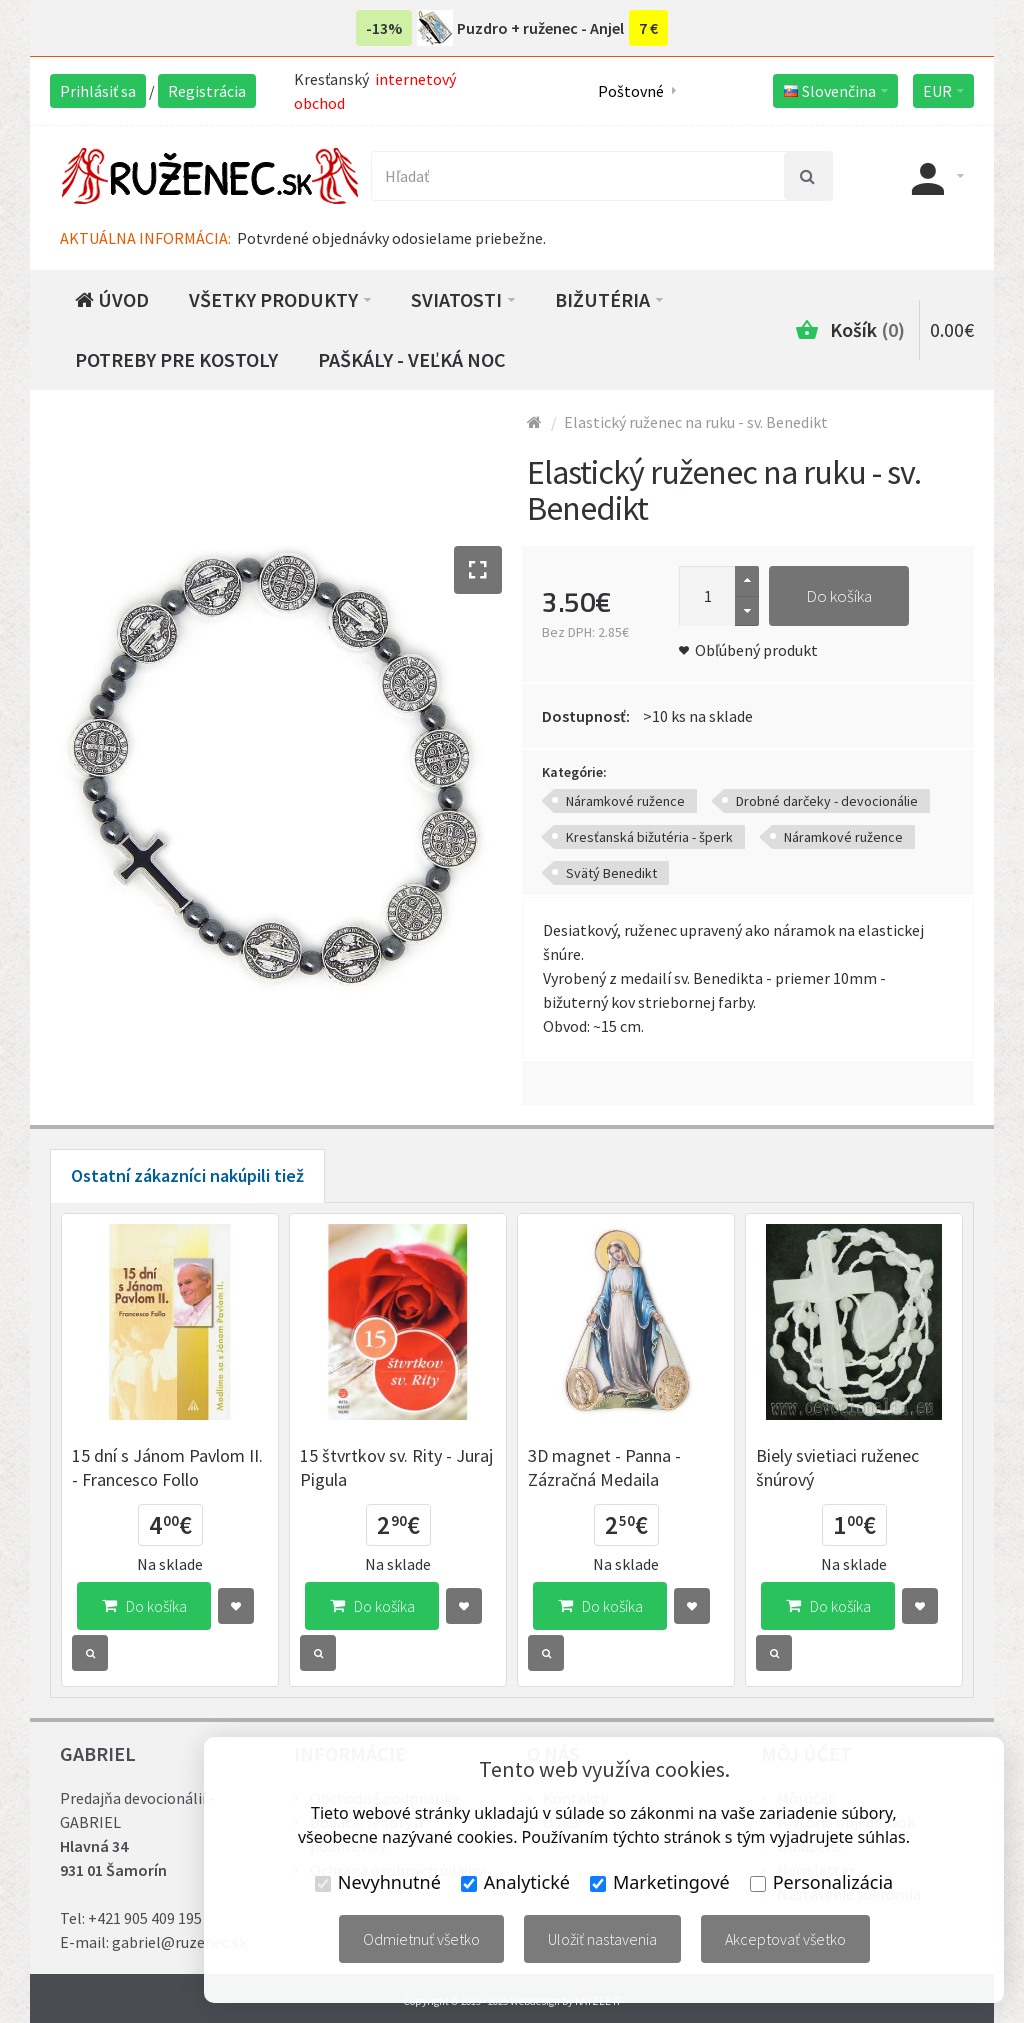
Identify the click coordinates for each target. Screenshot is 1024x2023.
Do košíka (839, 596)
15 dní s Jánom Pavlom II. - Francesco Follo (167, 1467)
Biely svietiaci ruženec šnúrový (837, 1467)
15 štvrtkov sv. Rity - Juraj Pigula (396, 1467)
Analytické (515, 1882)
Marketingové (660, 1882)
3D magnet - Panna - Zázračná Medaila (604, 1467)
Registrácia (207, 91)
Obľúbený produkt (756, 650)
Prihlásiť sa (98, 91)
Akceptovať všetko (785, 1939)
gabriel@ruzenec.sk (179, 1942)
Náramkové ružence (625, 801)
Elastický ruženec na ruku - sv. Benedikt (696, 422)
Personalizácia (821, 1882)
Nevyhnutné (378, 1882)
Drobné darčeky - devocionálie (827, 801)
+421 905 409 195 (145, 1918)
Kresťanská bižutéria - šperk (649, 837)
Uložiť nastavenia (602, 1939)
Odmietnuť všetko (421, 1939)
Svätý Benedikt (611, 873)
